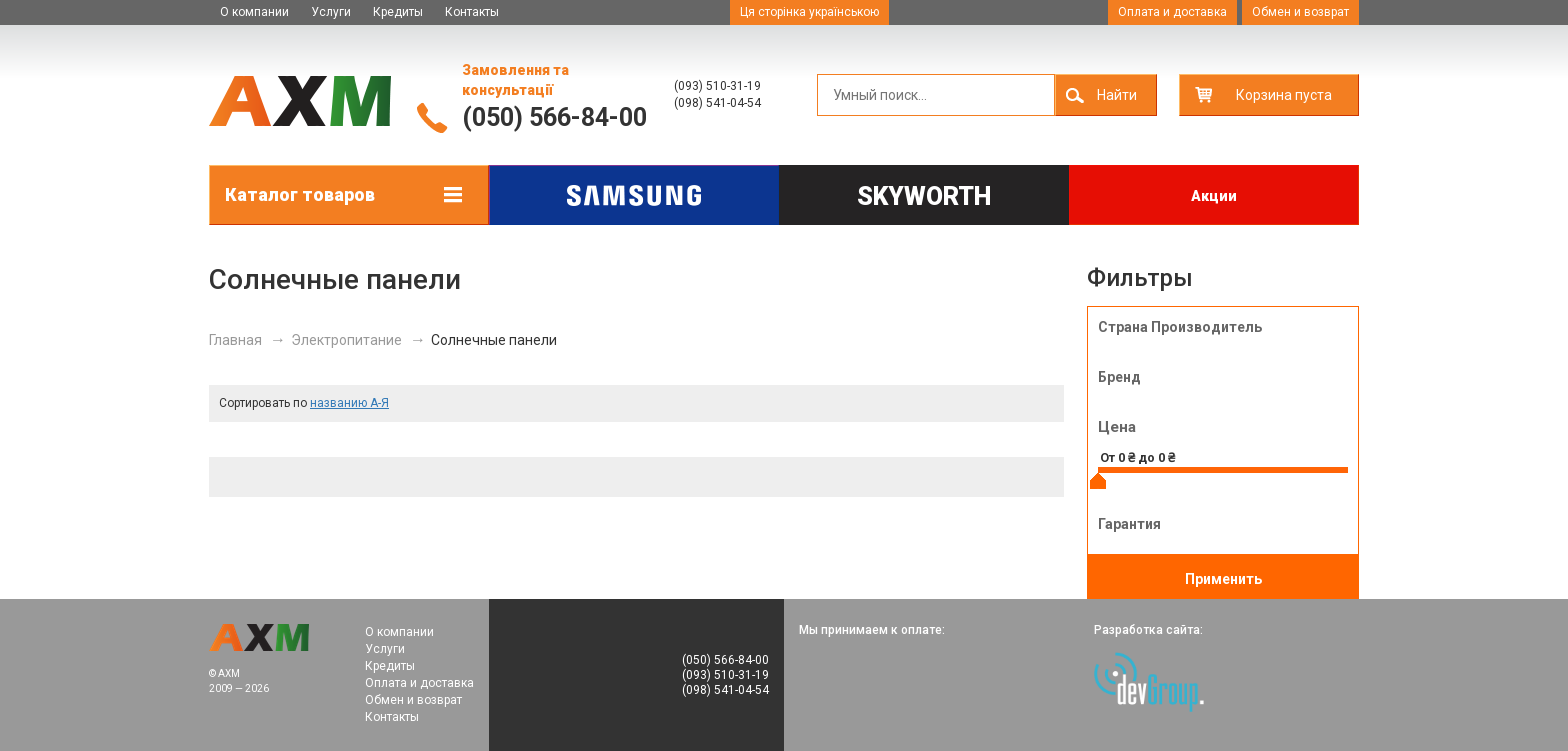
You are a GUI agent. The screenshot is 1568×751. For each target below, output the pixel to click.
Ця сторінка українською (809, 12)
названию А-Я (349, 403)
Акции (1214, 196)
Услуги (331, 12)
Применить (1223, 579)
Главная (235, 340)
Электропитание (346, 340)
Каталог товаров (300, 194)
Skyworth (924, 196)
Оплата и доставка (1172, 12)
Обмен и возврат (1300, 12)
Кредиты (398, 12)
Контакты (472, 12)
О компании (254, 12)
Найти (1117, 95)
